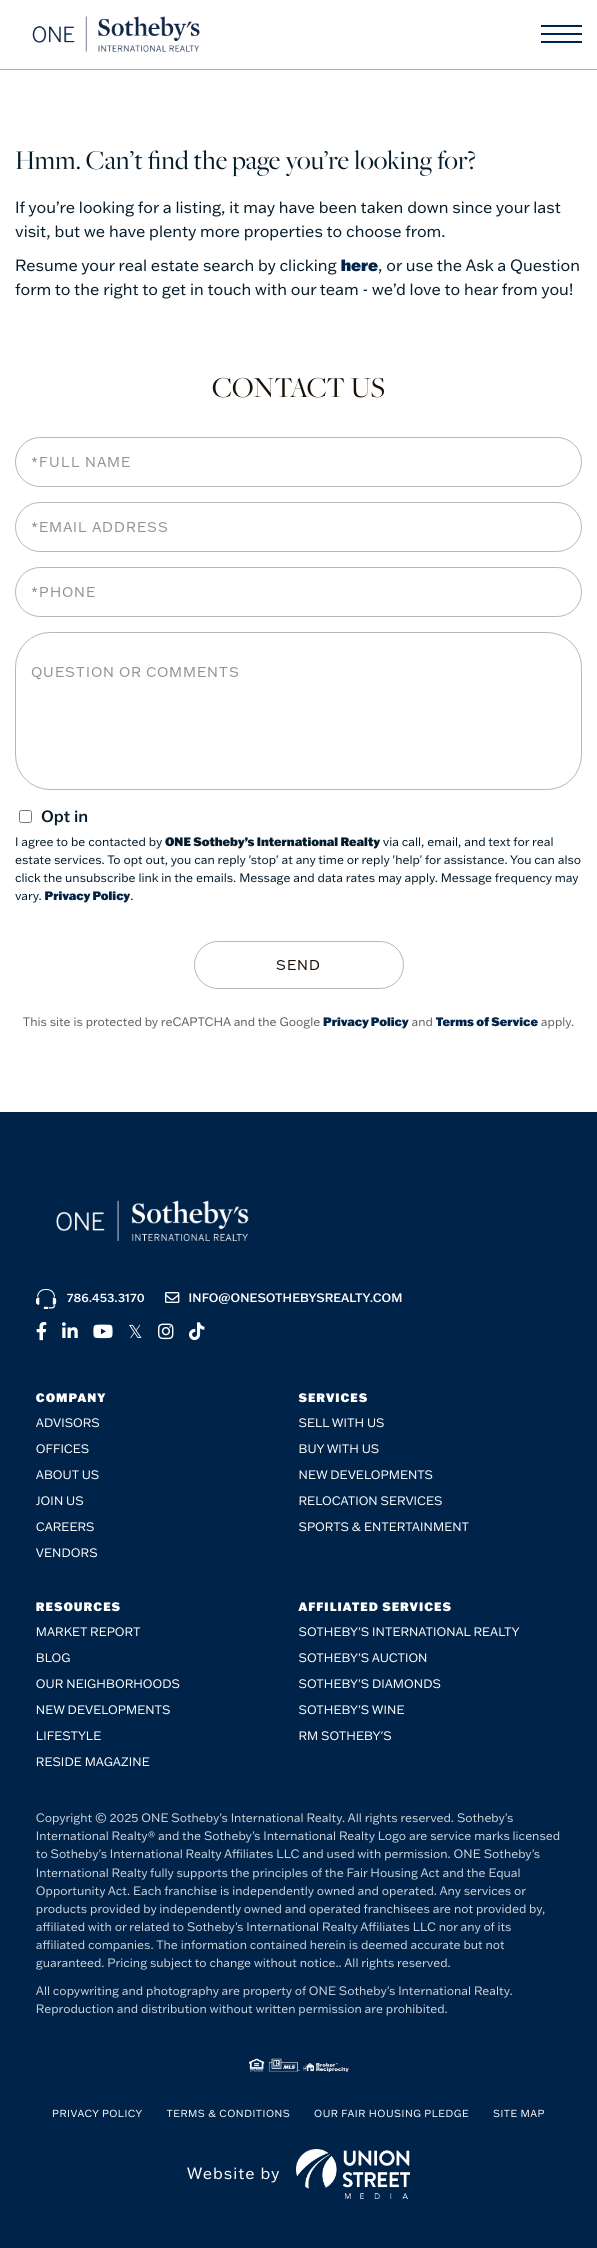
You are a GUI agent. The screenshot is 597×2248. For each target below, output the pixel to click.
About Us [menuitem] (67, 1474)
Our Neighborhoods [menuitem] (108, 1683)
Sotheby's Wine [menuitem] (352, 1709)
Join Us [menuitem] (60, 1500)
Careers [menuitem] (65, 1526)
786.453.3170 (90, 1297)
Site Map (519, 2112)
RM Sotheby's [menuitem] (345, 1735)
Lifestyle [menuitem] (68, 1735)
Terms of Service (487, 1020)
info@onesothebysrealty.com (284, 1296)
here (359, 265)
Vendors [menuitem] (67, 1552)
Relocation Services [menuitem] (371, 1500)
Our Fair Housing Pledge (391, 2112)
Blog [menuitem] (53, 1657)
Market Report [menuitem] (88, 1631)
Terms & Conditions (229, 2112)
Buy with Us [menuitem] (339, 1448)
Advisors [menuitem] (68, 1422)
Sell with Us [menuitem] (342, 1422)
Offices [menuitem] (62, 1448)
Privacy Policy (88, 896)
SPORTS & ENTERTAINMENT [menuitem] (384, 1526)
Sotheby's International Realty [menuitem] (409, 1631)
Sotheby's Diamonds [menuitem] (370, 1683)
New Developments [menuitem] (366, 1474)
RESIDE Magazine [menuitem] (93, 1761)
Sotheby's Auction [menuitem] (363, 1657)
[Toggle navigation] (561, 34)
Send (298, 964)
